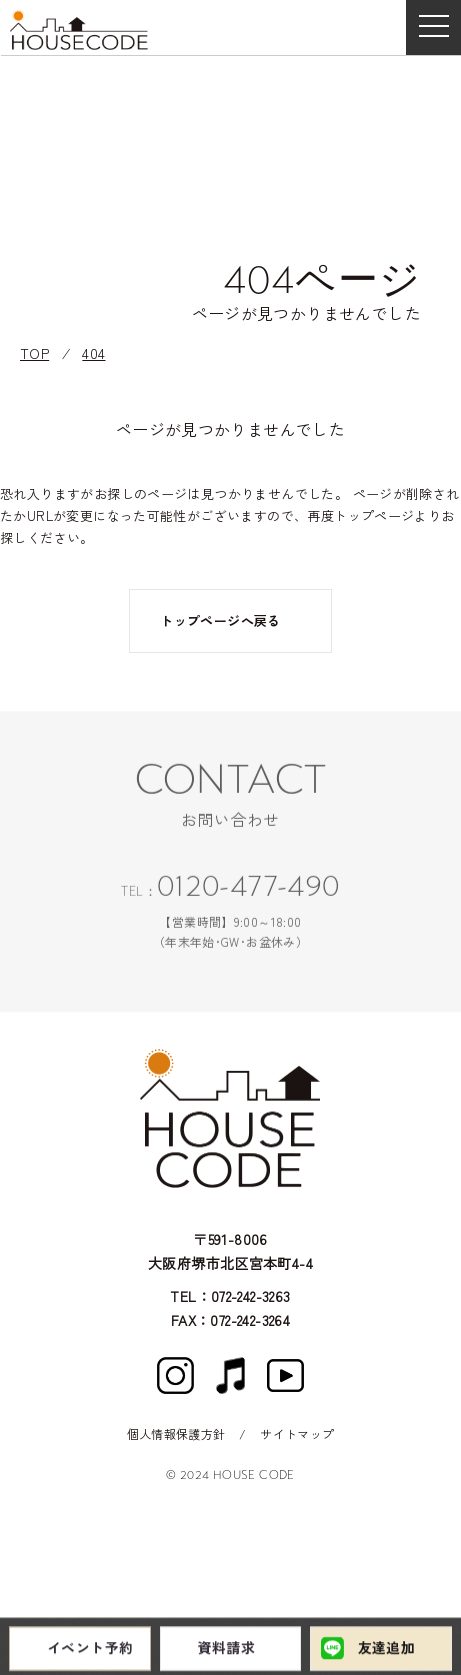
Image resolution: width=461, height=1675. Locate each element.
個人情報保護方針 (176, 1433)
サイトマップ (297, 1433)
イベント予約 (90, 1650)
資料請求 (227, 1650)
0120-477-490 (248, 891)
